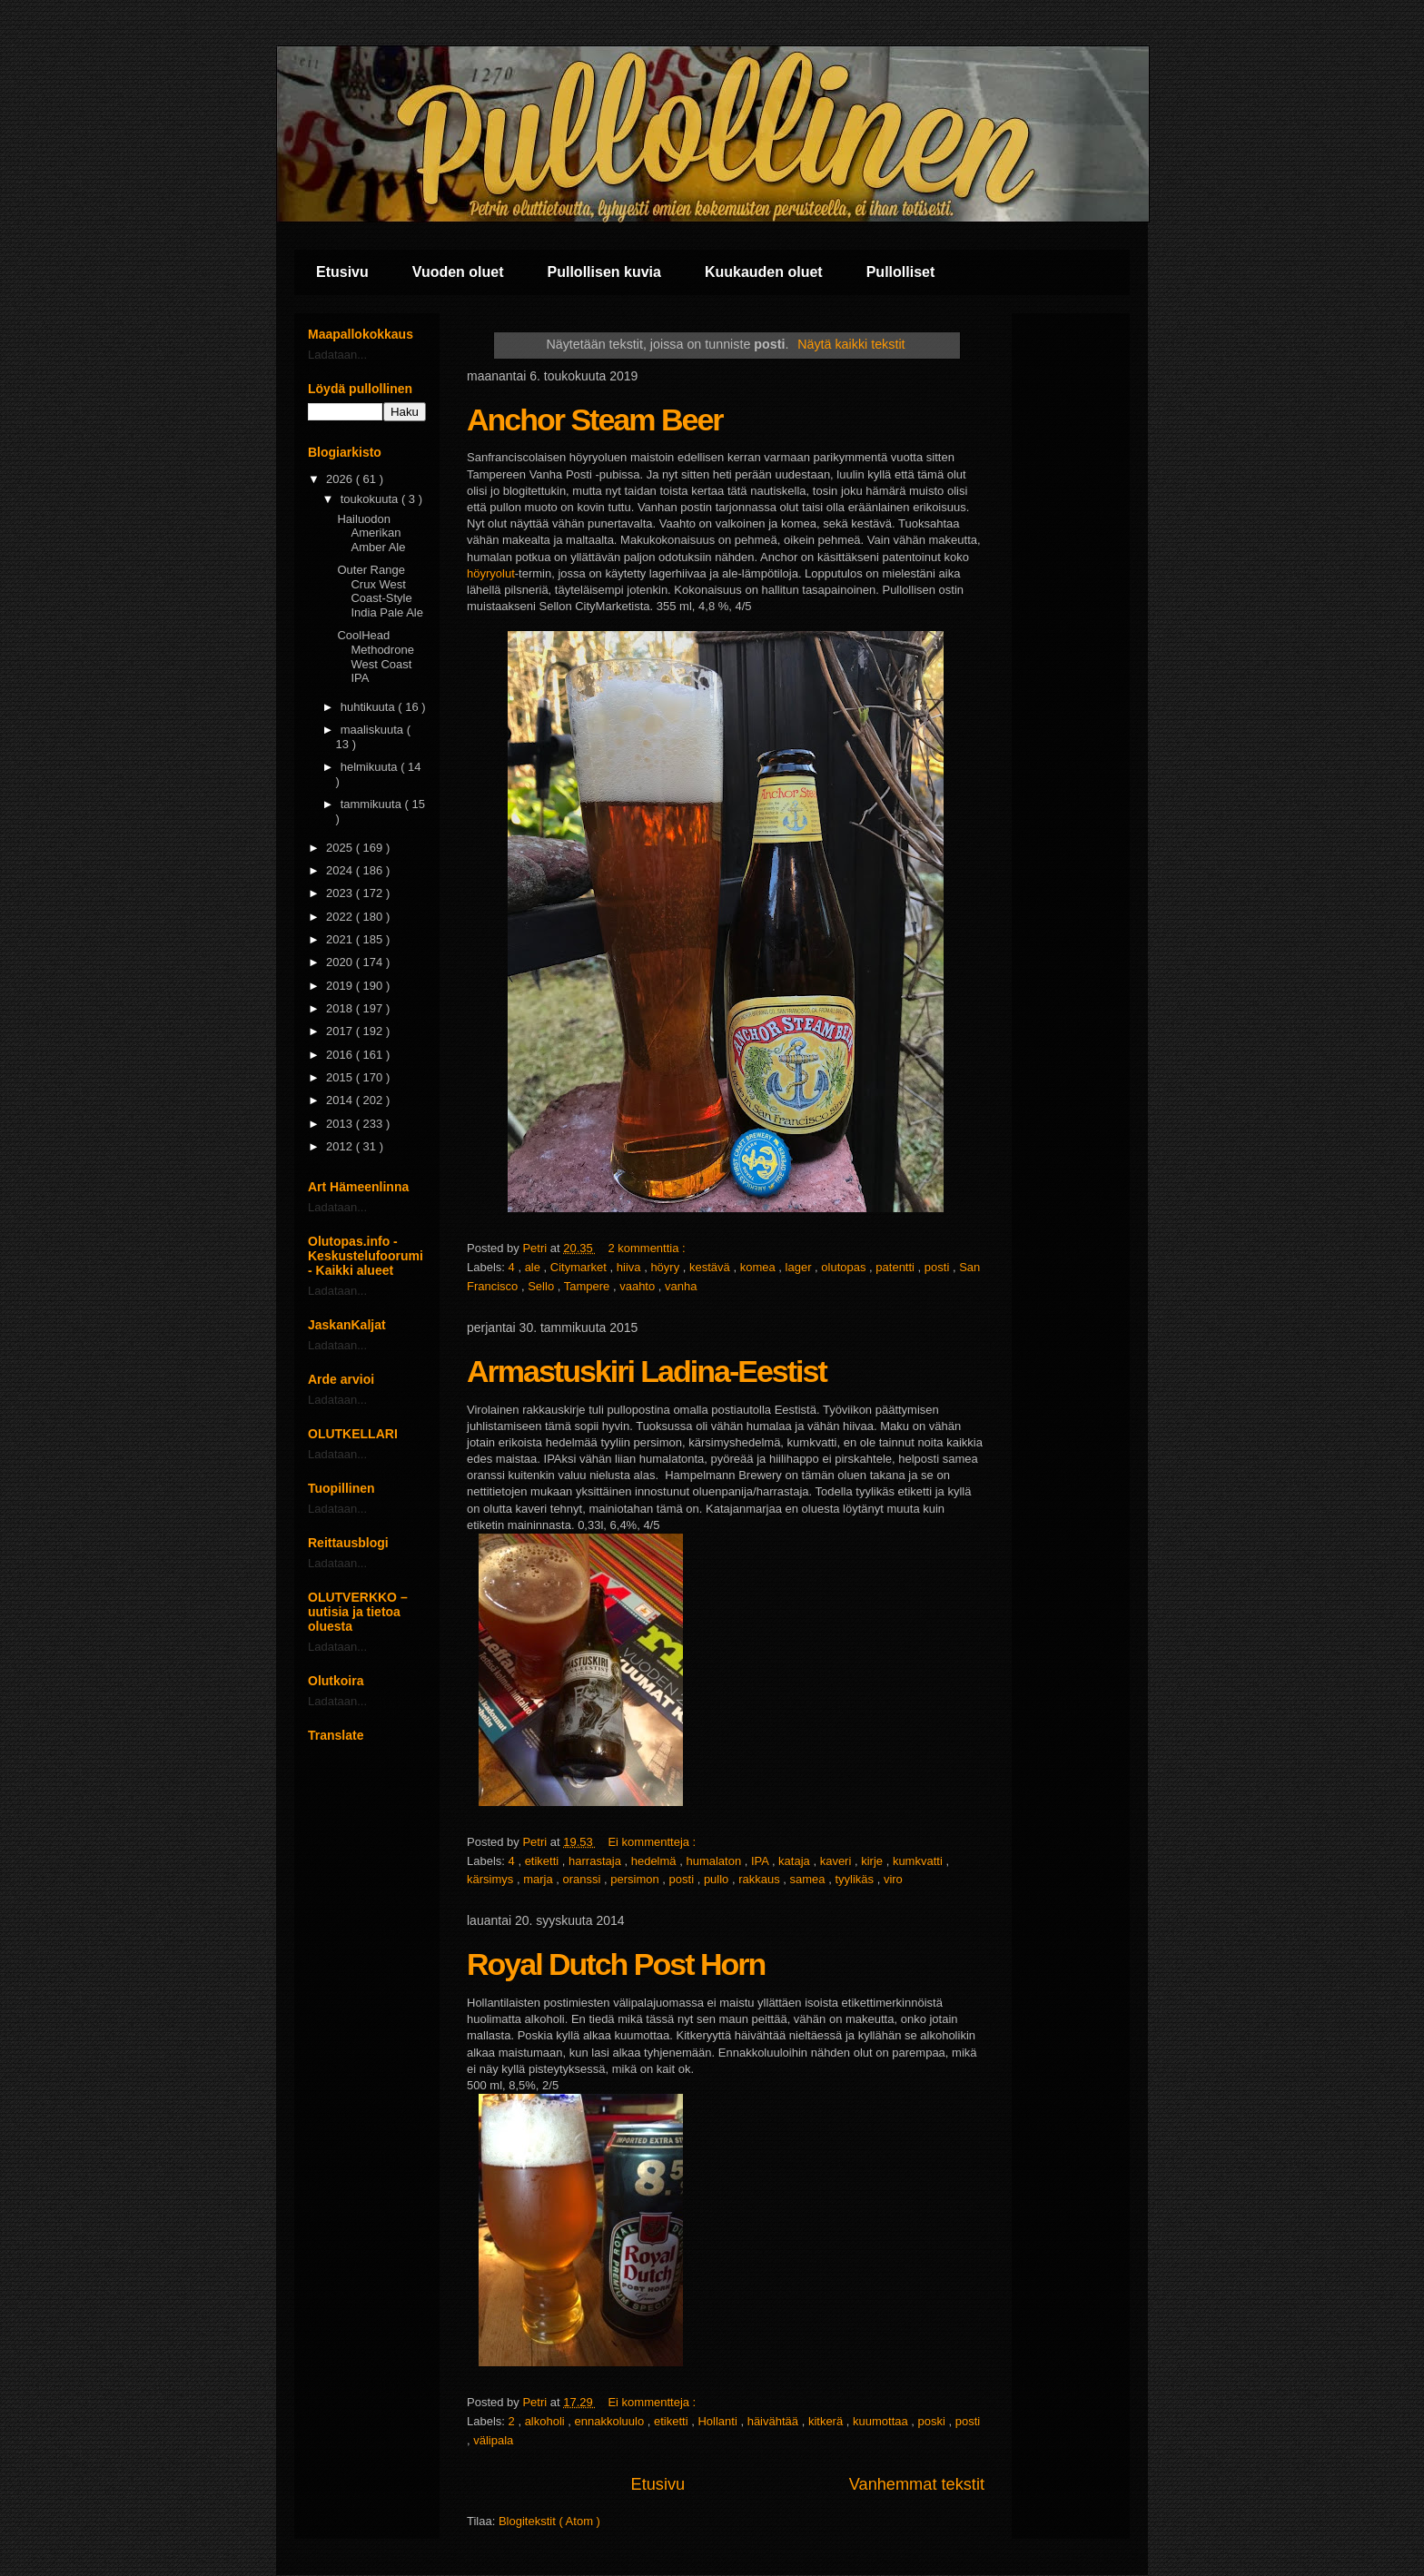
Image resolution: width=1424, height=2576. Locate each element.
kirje (873, 1861)
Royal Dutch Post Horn (616, 1964)
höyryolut (491, 573)
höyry (666, 1267)
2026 (341, 479)
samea (809, 1879)
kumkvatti (919, 1861)
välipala (493, 2440)
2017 (341, 1031)
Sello (543, 1286)
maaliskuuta (374, 729)
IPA (761, 1861)
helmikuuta (370, 767)
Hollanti (718, 2421)
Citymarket (580, 1267)
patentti (896, 1267)
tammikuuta (373, 804)
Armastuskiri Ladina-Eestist (646, 1371)
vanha (681, 1286)
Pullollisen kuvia (604, 272)
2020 (341, 962)
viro (893, 1879)
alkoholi (547, 2421)
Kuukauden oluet (764, 272)
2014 (341, 1100)
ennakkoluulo (611, 2421)
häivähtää (774, 2421)
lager (801, 1267)
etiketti (543, 1861)
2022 (341, 916)
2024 (341, 870)
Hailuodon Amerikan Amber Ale (371, 533)
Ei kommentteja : (653, 1842)
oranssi (583, 1879)
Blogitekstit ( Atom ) (549, 2521)
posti (939, 1267)
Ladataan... (337, 354)
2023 (341, 893)
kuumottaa (882, 2421)
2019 (341, 985)
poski (933, 2421)
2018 (341, 1008)
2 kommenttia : (648, 1248)
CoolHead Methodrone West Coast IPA (375, 656)
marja (539, 1879)
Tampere (588, 1286)
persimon (636, 1879)
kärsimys (492, 1879)
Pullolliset (900, 272)
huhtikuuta (370, 707)
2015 (341, 1077)
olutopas (845, 1267)
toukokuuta (371, 499)
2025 (341, 847)
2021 (341, 939)
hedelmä (655, 1861)
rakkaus (760, 1879)
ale (534, 1267)
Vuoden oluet (458, 272)
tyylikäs (855, 1879)
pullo (718, 1879)
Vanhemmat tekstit (916, 2484)
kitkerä (827, 2421)
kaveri (837, 1861)
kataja (795, 1861)
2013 (341, 1123)
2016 (341, 1054)
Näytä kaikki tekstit (851, 344)
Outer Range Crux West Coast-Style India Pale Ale (380, 591)
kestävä (711, 1267)
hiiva (630, 1267)
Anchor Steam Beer (595, 419)
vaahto (638, 1286)
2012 (341, 1146)
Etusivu (342, 272)
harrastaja (596, 1861)
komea (759, 1267)
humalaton (715, 1861)
